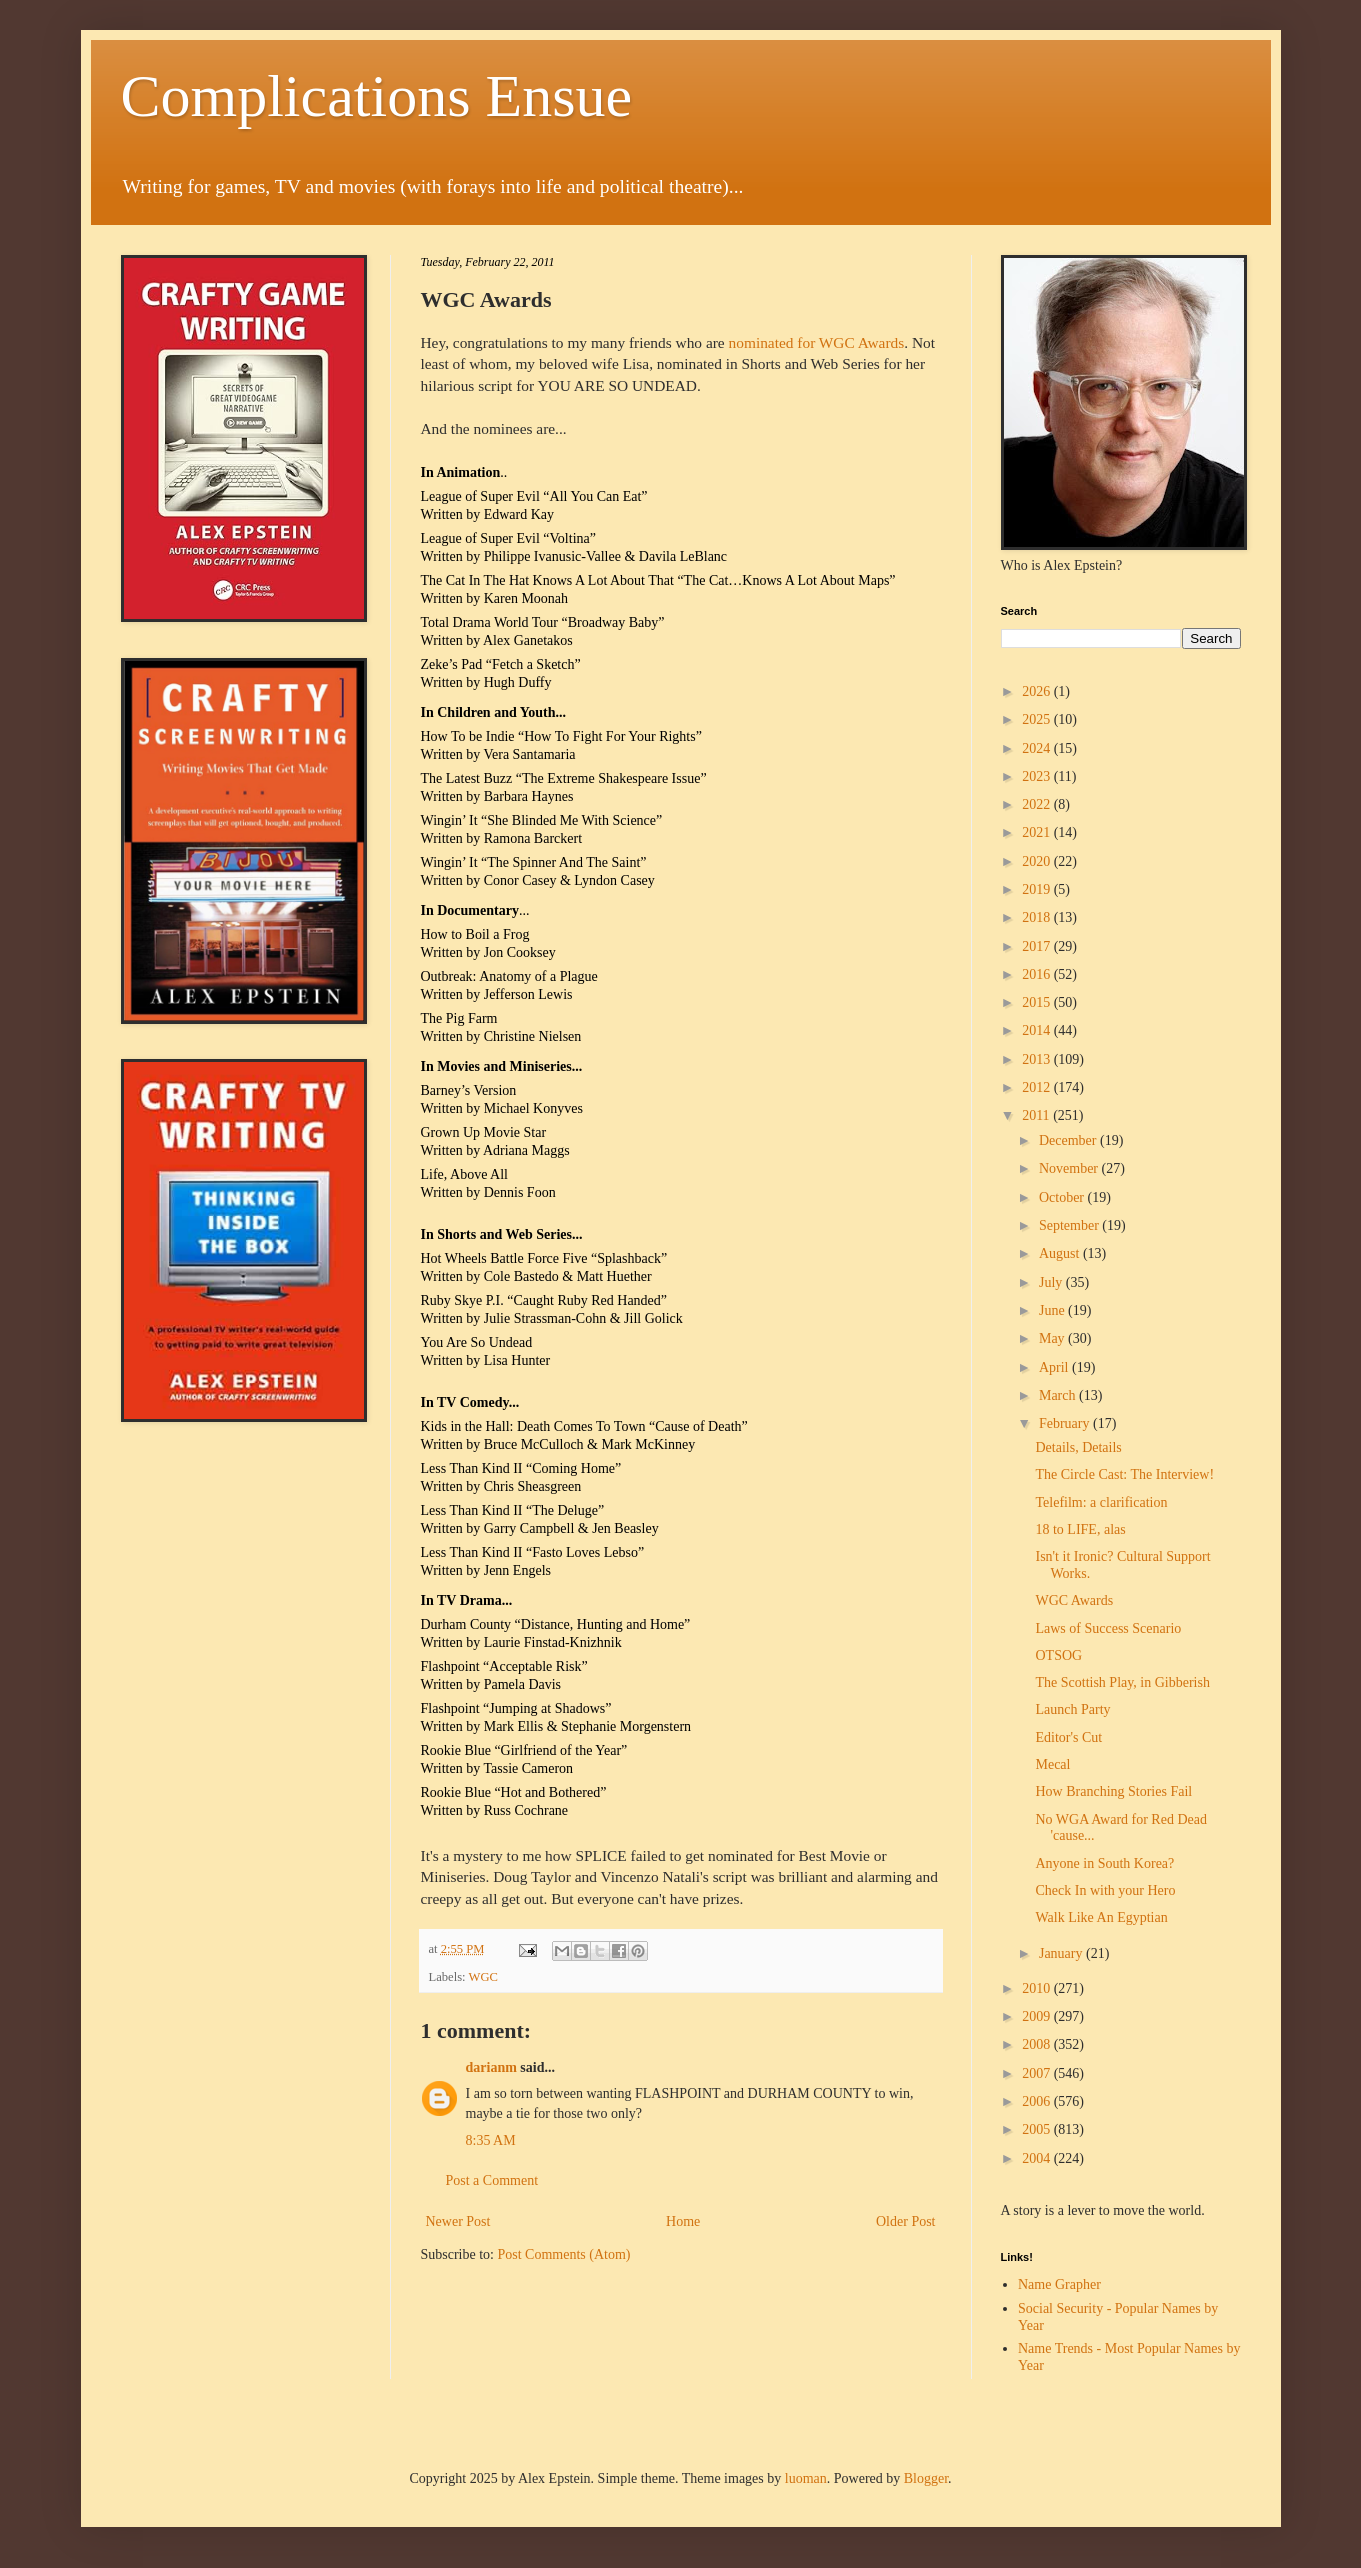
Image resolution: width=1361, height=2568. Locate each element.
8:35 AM (491, 2140)
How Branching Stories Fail (1113, 1791)
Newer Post (458, 2221)
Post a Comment (492, 2180)
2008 (1038, 2044)
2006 (1038, 2101)
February (1066, 1423)
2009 (1038, 2016)
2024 (1038, 748)
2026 (1038, 691)
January (1062, 1953)
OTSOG (1058, 1655)
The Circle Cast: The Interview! (1124, 1474)
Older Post (906, 2221)
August (1061, 1253)
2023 (1038, 776)
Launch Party (1072, 1709)
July (1052, 1282)
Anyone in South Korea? (1104, 1863)
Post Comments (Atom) (564, 2254)
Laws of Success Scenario (1108, 1628)
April (1055, 1367)
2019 (1038, 889)
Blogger (926, 2478)
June (1053, 1310)
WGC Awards (1074, 1600)
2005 (1038, 2129)
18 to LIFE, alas (1080, 1529)
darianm (491, 2067)
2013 (1038, 1059)
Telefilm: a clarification (1101, 1502)
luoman (806, 2478)
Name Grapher (1059, 2284)
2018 (1038, 917)
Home (683, 2221)
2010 (1038, 1988)
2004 (1038, 2158)
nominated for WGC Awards (817, 342)
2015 (1038, 1002)
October (1063, 1197)
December (1069, 1140)
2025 (1038, 719)
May (1053, 1338)
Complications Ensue (377, 96)
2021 (1038, 832)
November (1070, 1168)
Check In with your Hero (1105, 1890)
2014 (1038, 1030)
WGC (483, 1977)
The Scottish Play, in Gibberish (1122, 1682)
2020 (1038, 861)
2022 (1038, 804)
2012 (1038, 1087)
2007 (1038, 2073)
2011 (1037, 1115)
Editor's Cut (1068, 1737)
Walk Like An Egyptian (1101, 1917)
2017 (1038, 946)
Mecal (1052, 1764)
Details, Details (1078, 1447)
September (1070, 1225)
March (1059, 1395)
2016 (1038, 974)
